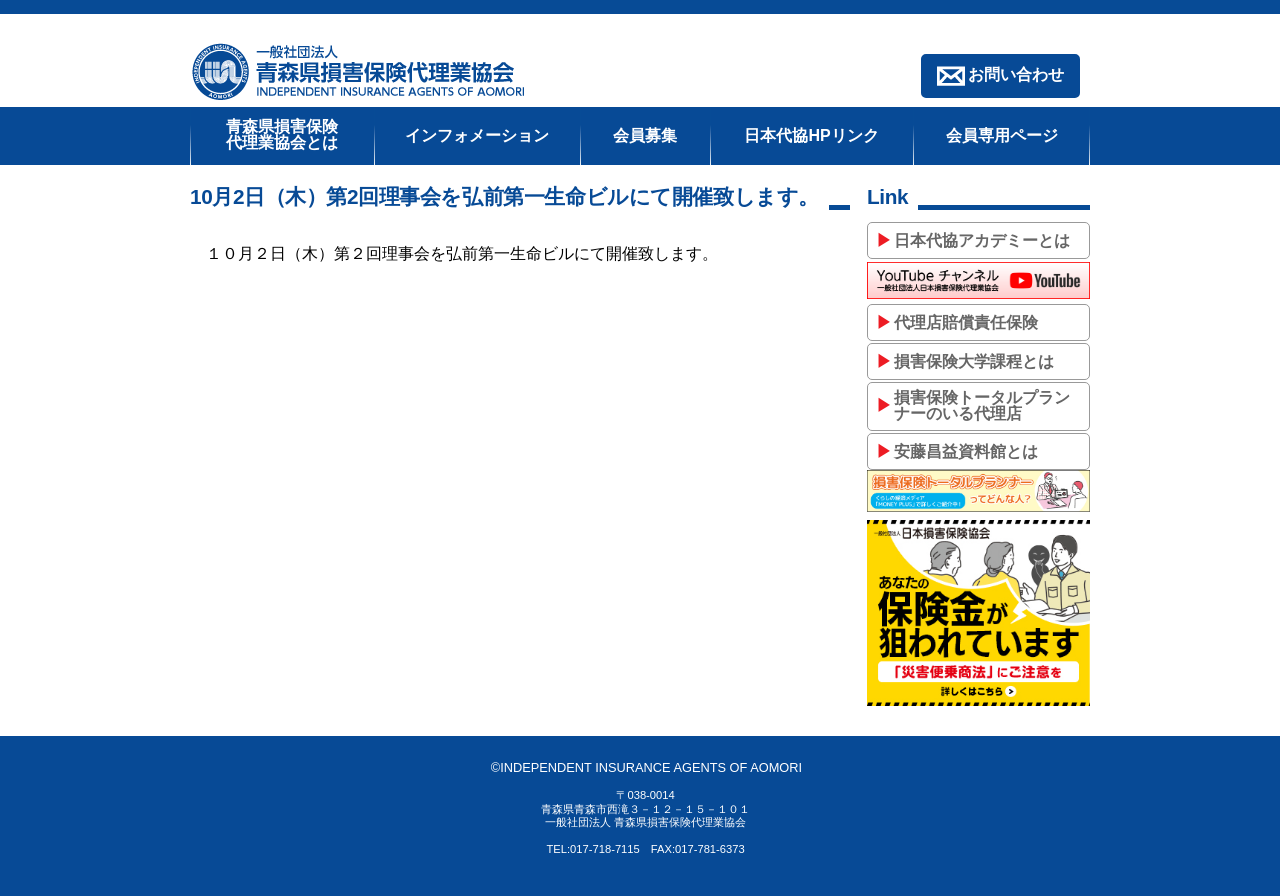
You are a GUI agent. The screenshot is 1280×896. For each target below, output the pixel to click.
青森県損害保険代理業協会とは (282, 134)
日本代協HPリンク (811, 135)
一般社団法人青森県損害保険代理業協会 (360, 71)
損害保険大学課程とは (974, 361)
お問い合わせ (1016, 74)
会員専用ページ (1002, 135)
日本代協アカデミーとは (982, 240)
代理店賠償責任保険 (966, 322)
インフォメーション (477, 135)
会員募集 (645, 135)
